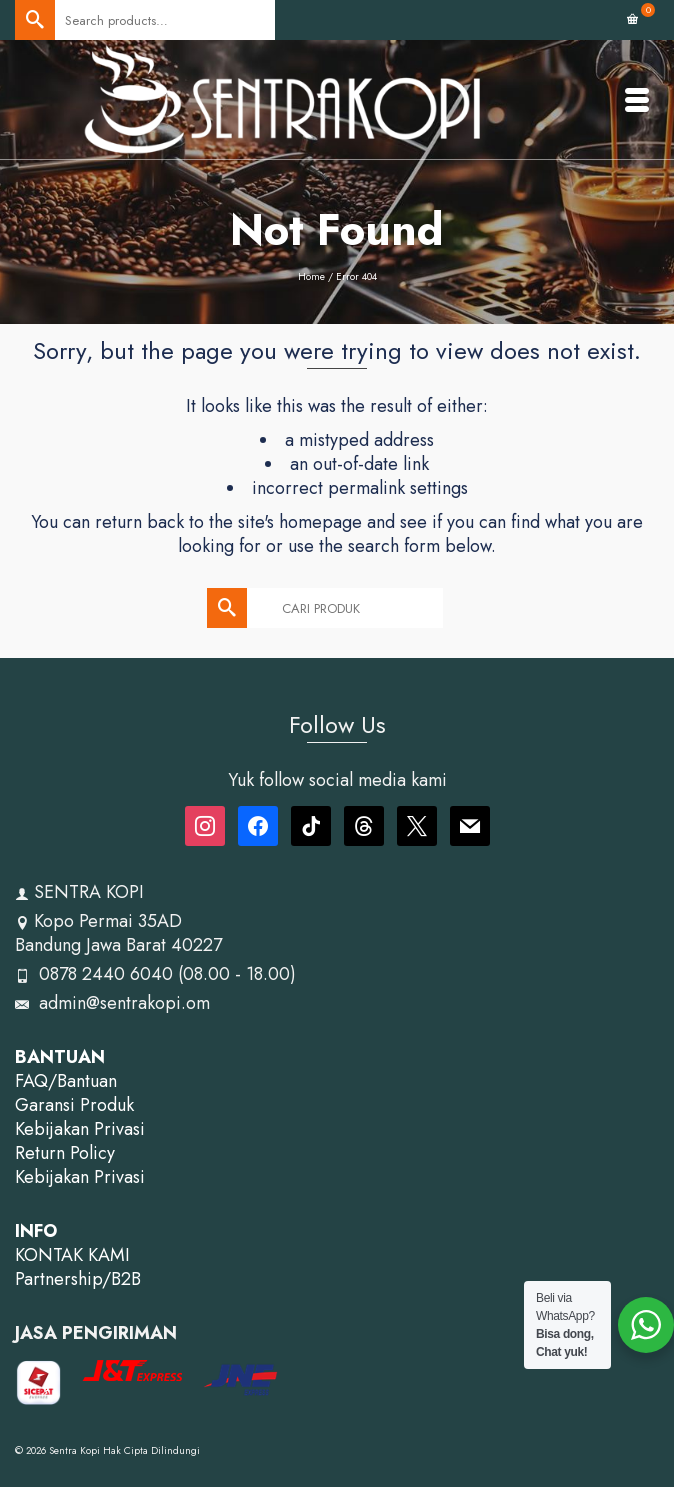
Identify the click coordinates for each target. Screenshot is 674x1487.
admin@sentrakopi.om (112, 1003)
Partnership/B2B (78, 1279)
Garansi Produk (74, 1105)
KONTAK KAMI (72, 1255)
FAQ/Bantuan (66, 1081)
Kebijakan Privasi (80, 1129)
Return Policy (65, 1153)
